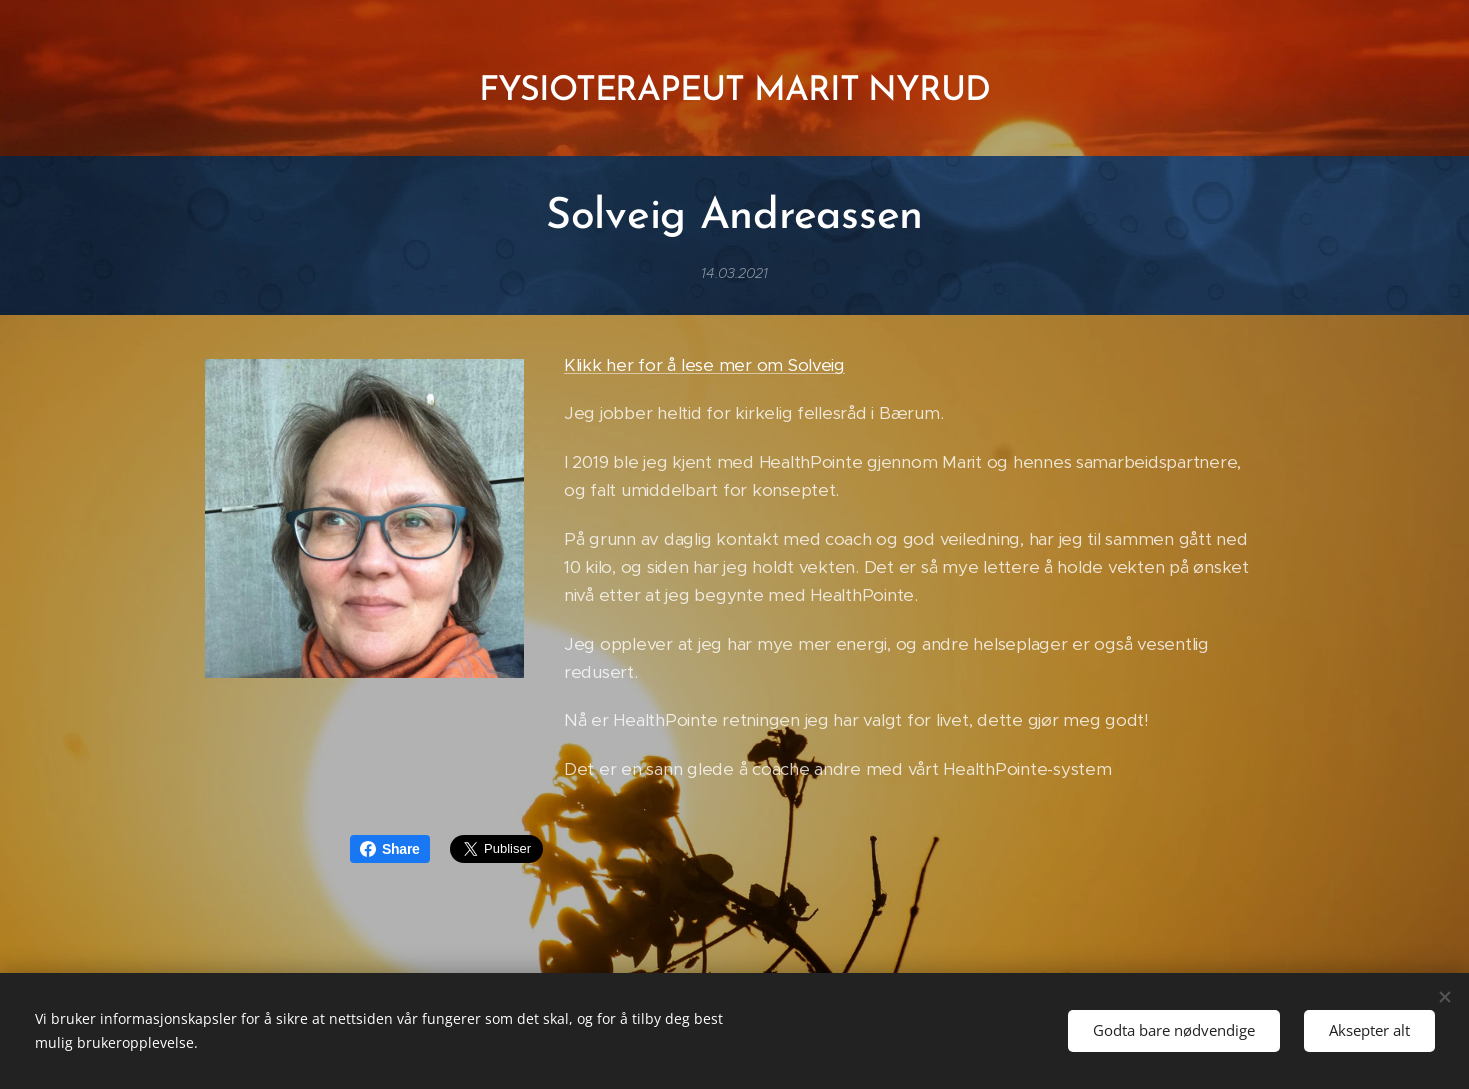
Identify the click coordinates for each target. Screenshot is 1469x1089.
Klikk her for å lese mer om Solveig (703, 365)
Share (390, 849)
